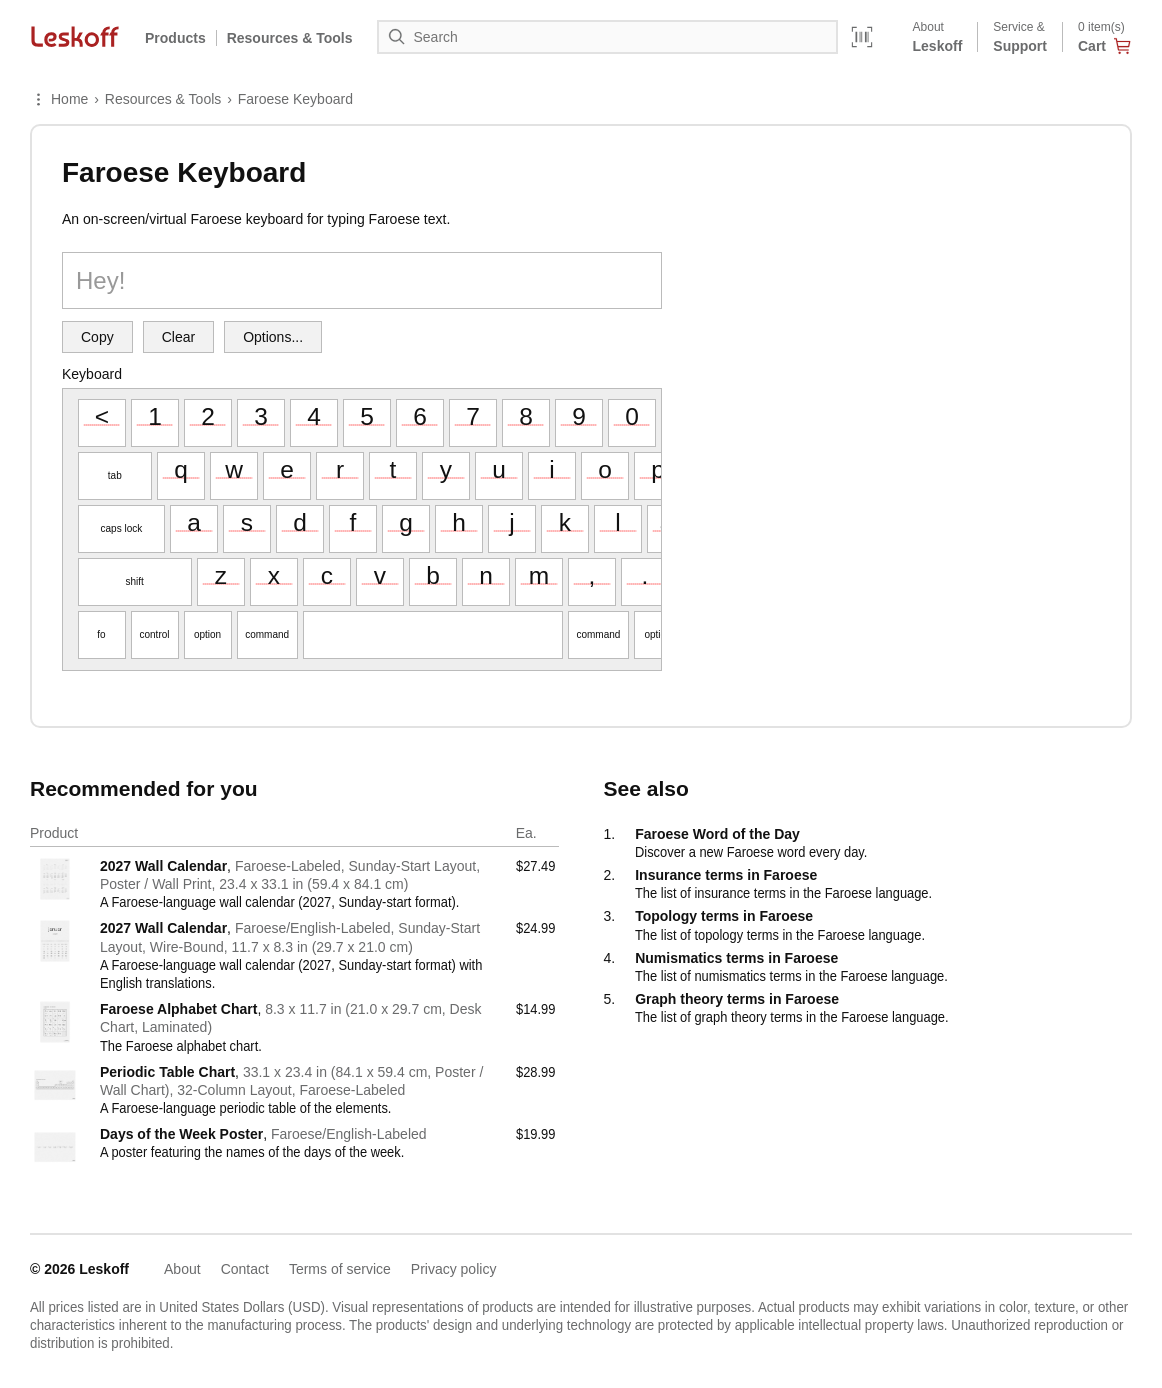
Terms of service (340, 1269)
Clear (178, 337)
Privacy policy (454, 1269)
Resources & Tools (163, 99)
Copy (97, 337)
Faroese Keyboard (295, 99)
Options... (273, 337)
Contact (245, 1269)
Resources (290, 38)
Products (175, 38)
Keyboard (92, 374)
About (182, 1269)
